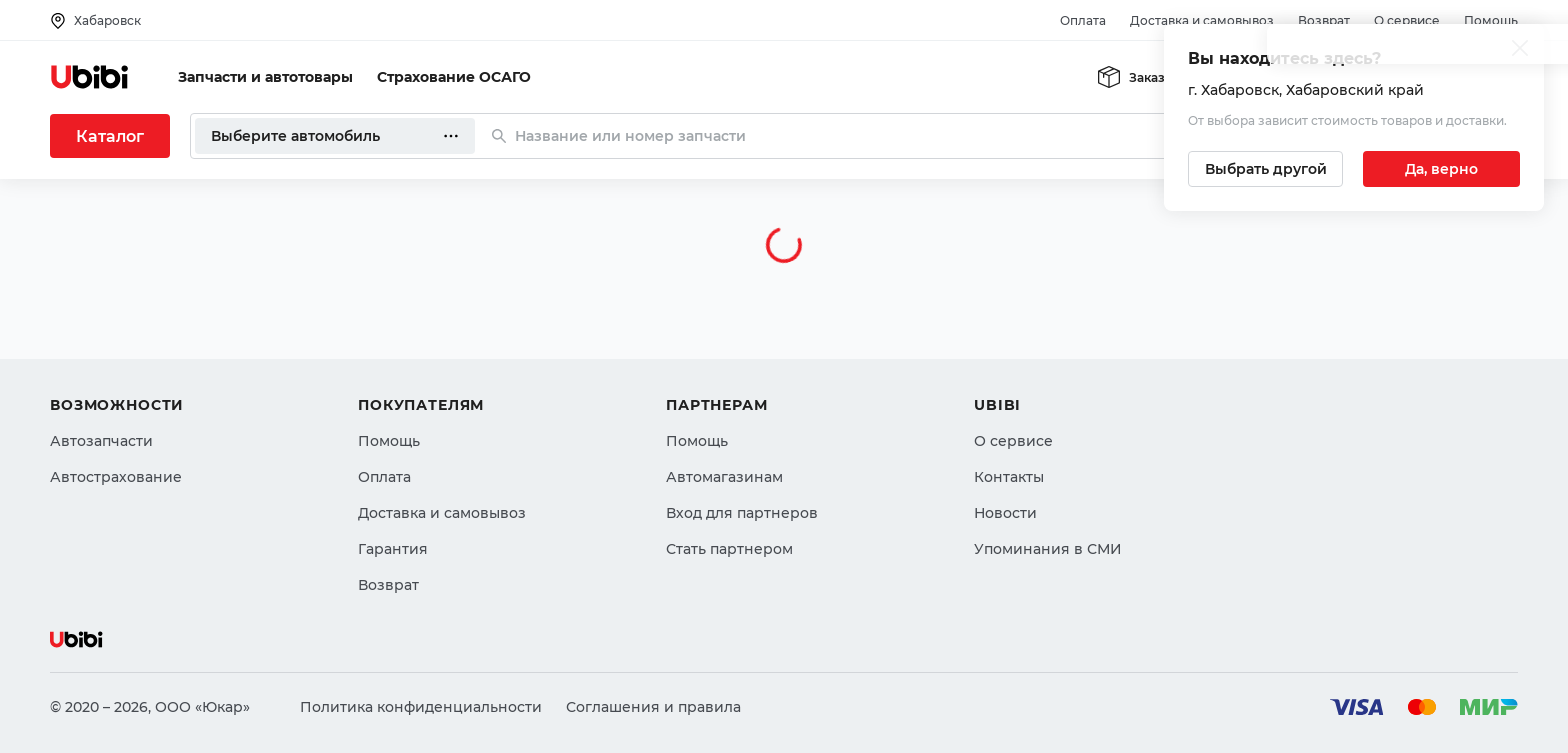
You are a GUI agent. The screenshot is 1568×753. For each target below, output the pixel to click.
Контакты (1009, 477)
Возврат (1324, 20)
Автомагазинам (724, 477)
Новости (1005, 513)
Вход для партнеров (742, 513)
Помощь (1491, 20)
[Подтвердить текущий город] (1441, 169)
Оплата (1083, 20)
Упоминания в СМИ (1048, 549)
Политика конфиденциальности (421, 707)
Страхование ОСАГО (454, 77)
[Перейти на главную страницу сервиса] (90, 77)
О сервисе (1407, 20)
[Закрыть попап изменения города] (1520, 50)
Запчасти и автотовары (265, 77)
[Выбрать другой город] (1265, 169)
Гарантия (393, 549)
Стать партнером (729, 549)
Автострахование (116, 477)
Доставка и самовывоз (1202, 20)
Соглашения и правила (653, 707)
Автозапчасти (101, 441)
